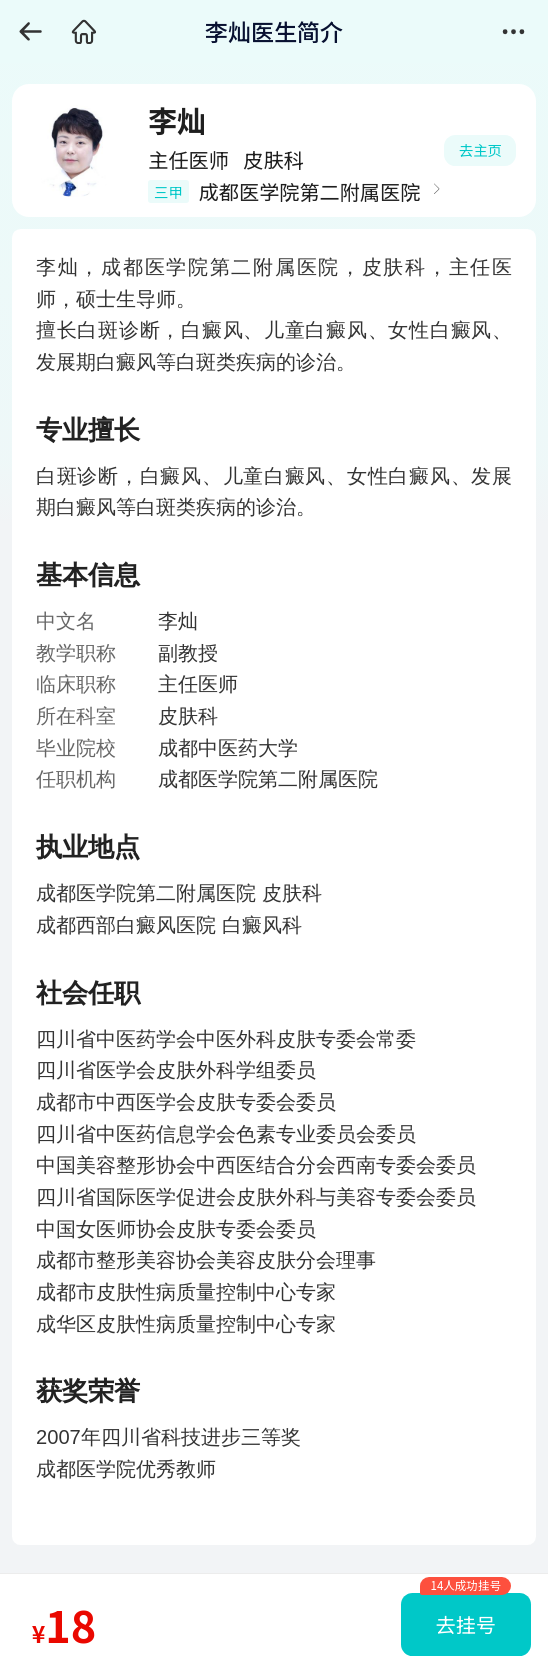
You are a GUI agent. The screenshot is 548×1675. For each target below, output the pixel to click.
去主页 (480, 149)
